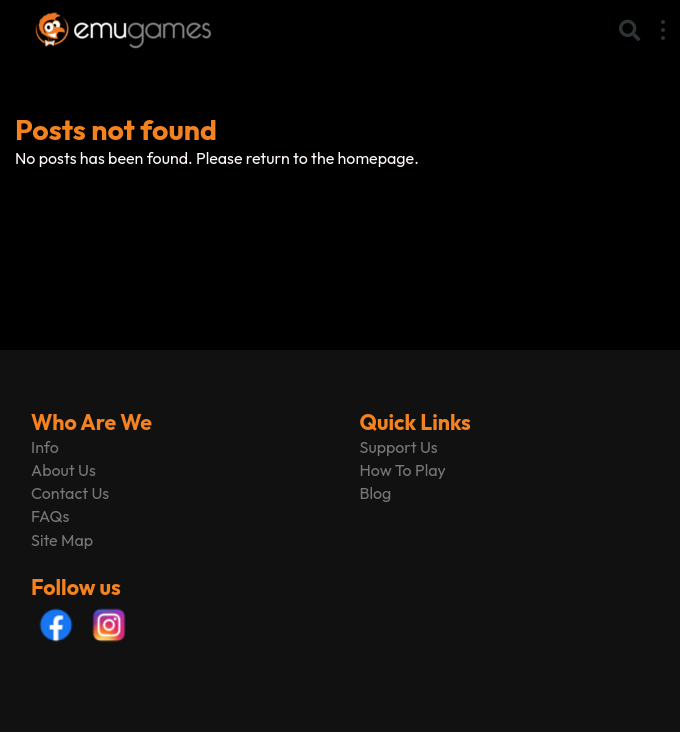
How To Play (403, 470)
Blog (376, 493)
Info (45, 447)
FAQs (50, 516)
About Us (63, 470)
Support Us (399, 447)
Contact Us (70, 493)
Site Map (62, 540)
